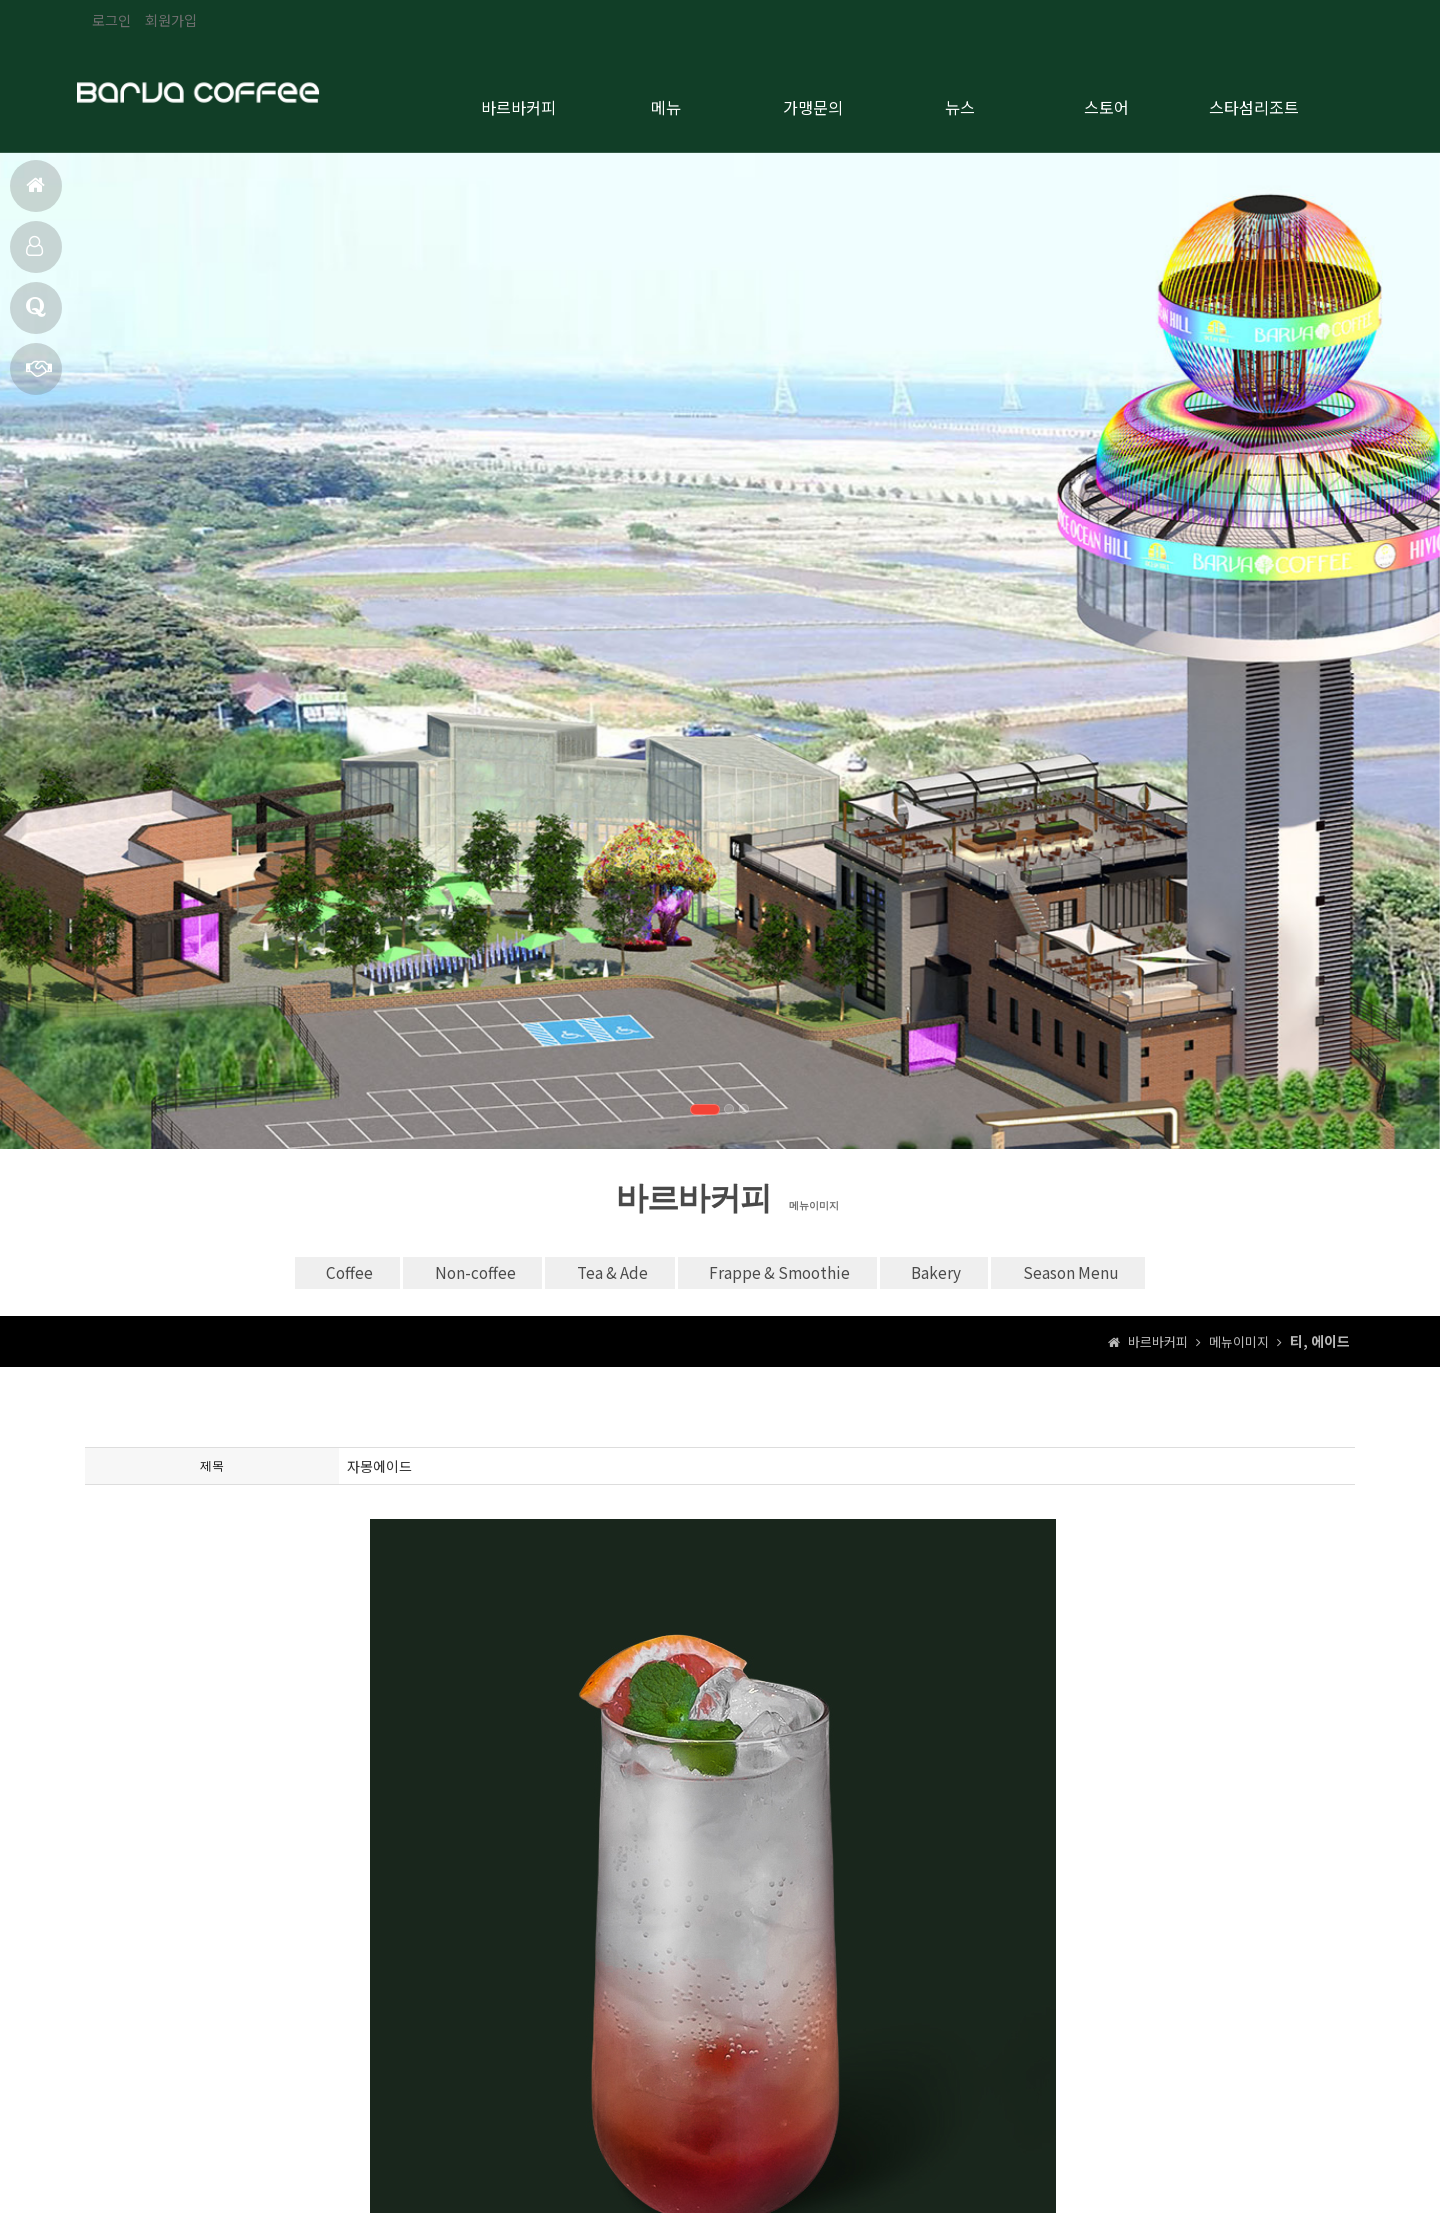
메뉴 (666, 102)
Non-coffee (435, 1271)
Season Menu (1129, 1271)
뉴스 (960, 102)
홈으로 (35, 193)
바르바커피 (518, 102)
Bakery (971, 1271)
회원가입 (171, 20)
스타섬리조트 (1254, 102)
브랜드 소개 (36, 315)
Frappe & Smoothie (790, 1271)
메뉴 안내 (34, 254)
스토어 (1106, 102)
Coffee (287, 1271)
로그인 (111, 20)
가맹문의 (39, 376)
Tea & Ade (597, 1271)
